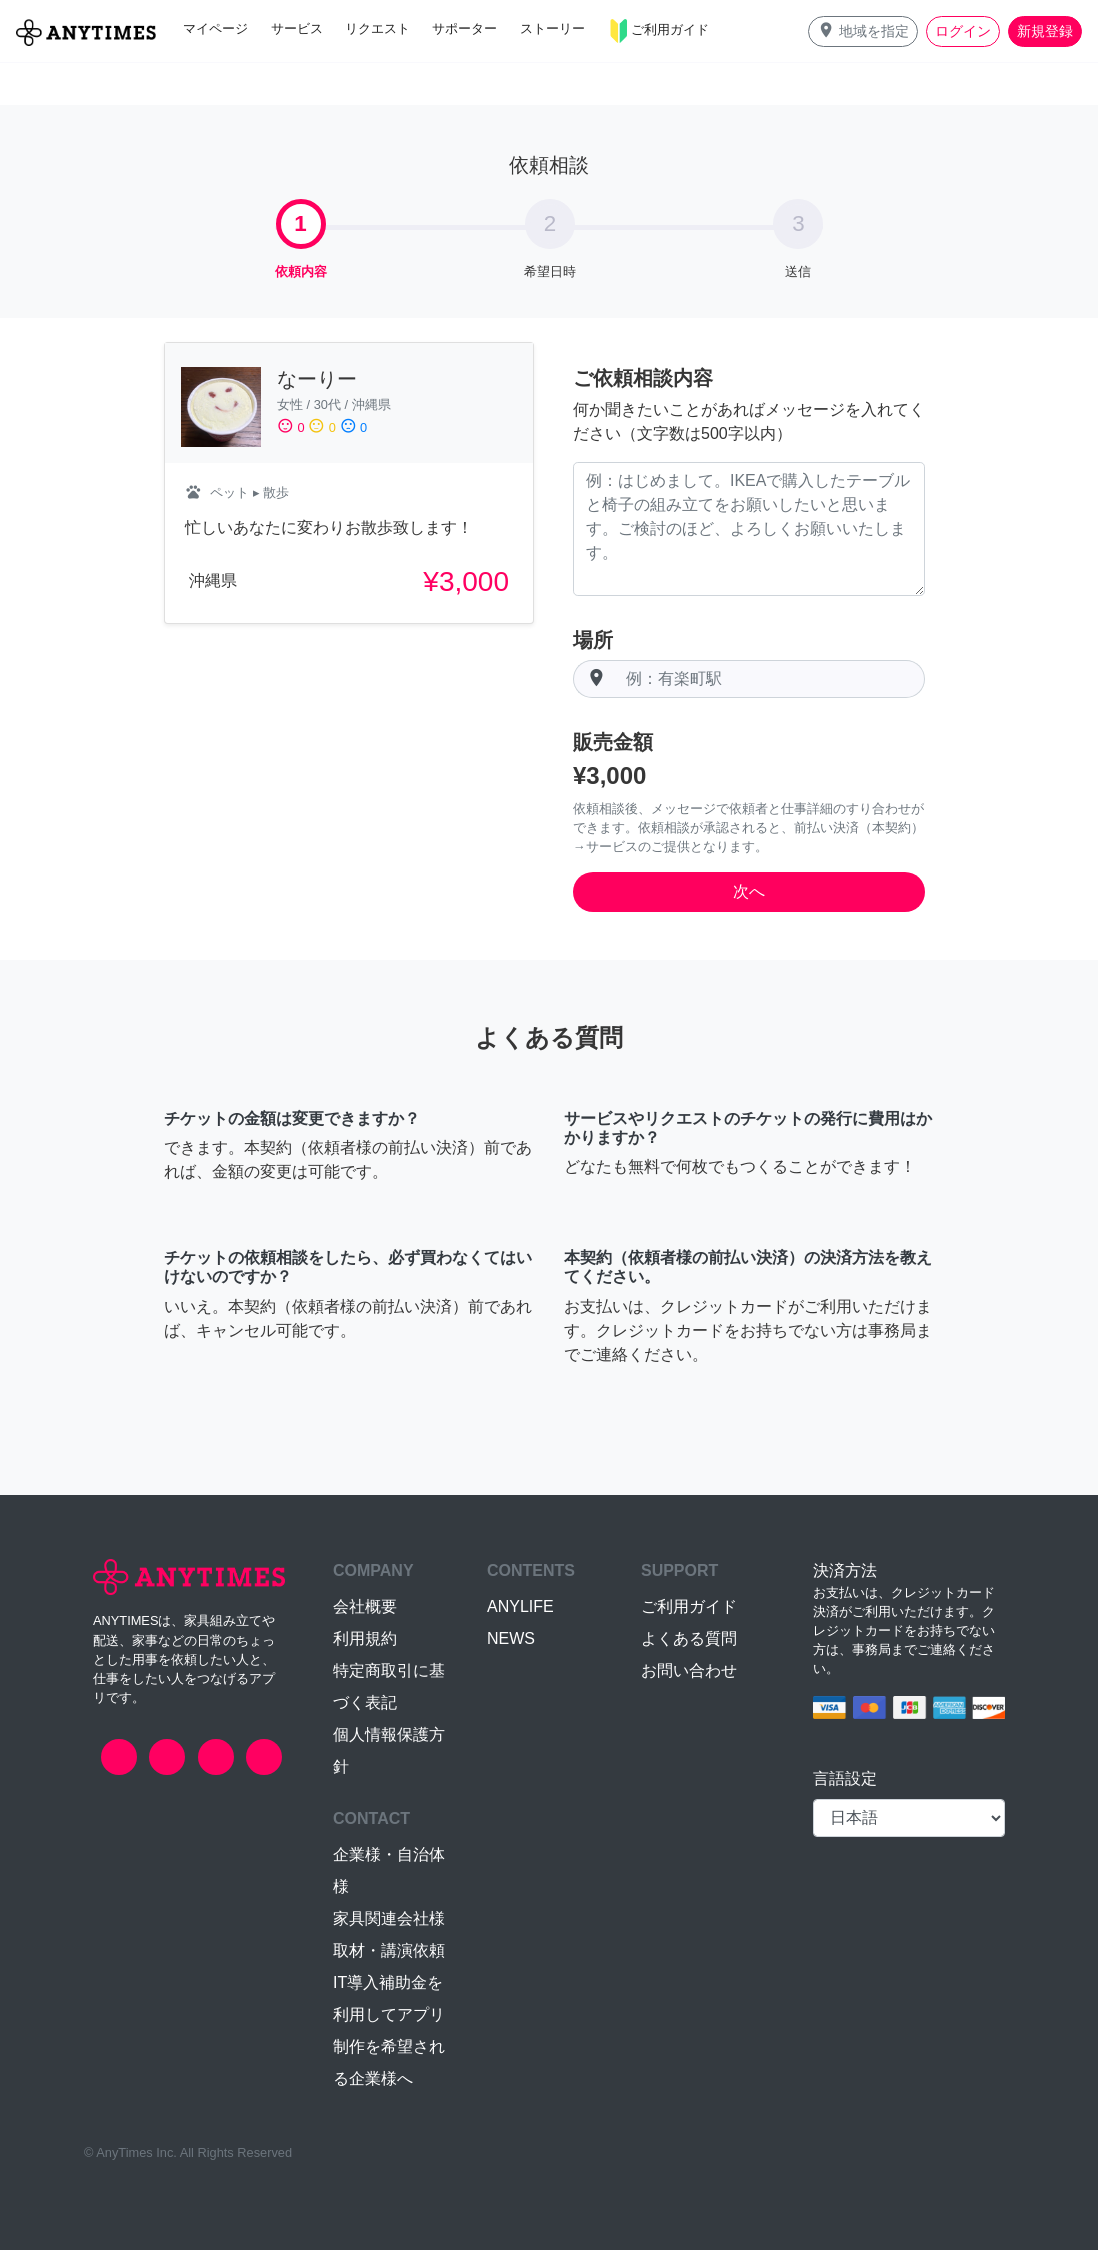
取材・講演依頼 (389, 1950)
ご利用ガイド (689, 1606)
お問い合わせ (689, 1670)
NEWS (511, 1638)
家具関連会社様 (389, 1918)
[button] (863, 31)
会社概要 (365, 1606)
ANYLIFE (520, 1606)
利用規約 (365, 1638)
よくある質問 (689, 1638)
